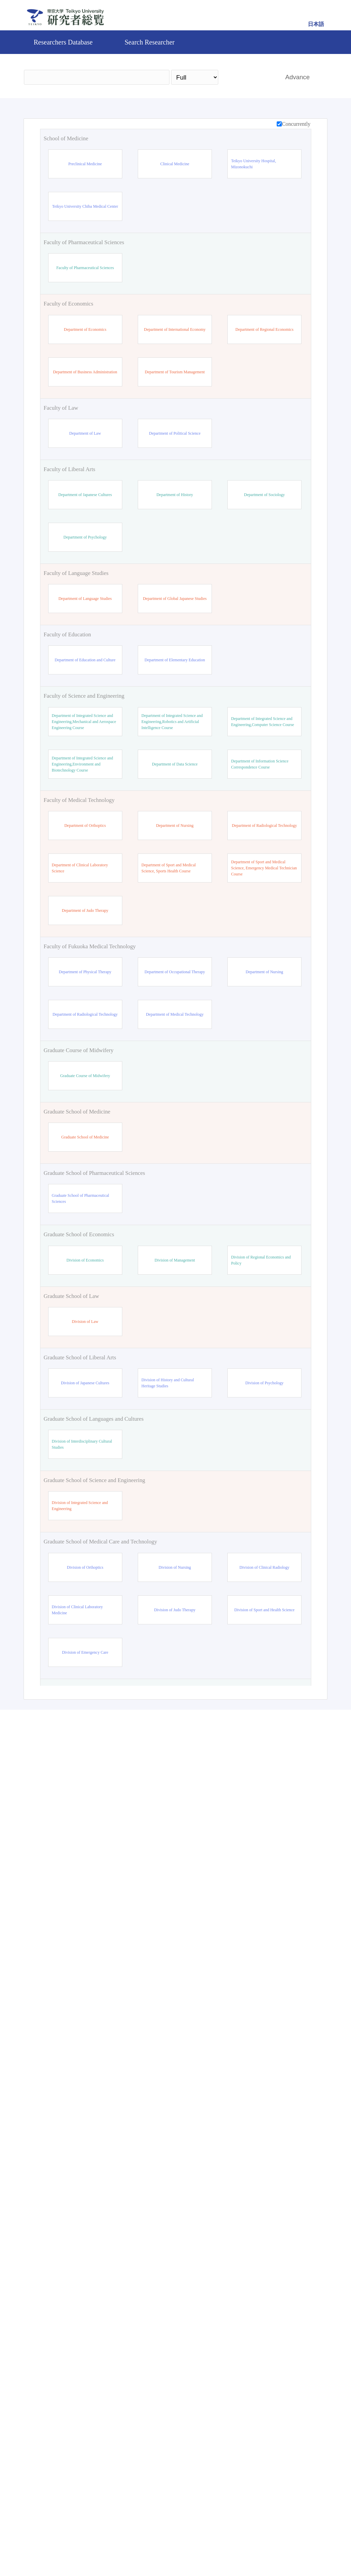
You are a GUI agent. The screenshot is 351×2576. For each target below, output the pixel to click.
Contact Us (199, 2547)
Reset (287, 2489)
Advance (297, 77)
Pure (234, 2547)
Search (248, 77)
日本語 (316, 24)
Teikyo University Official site (140, 2547)
